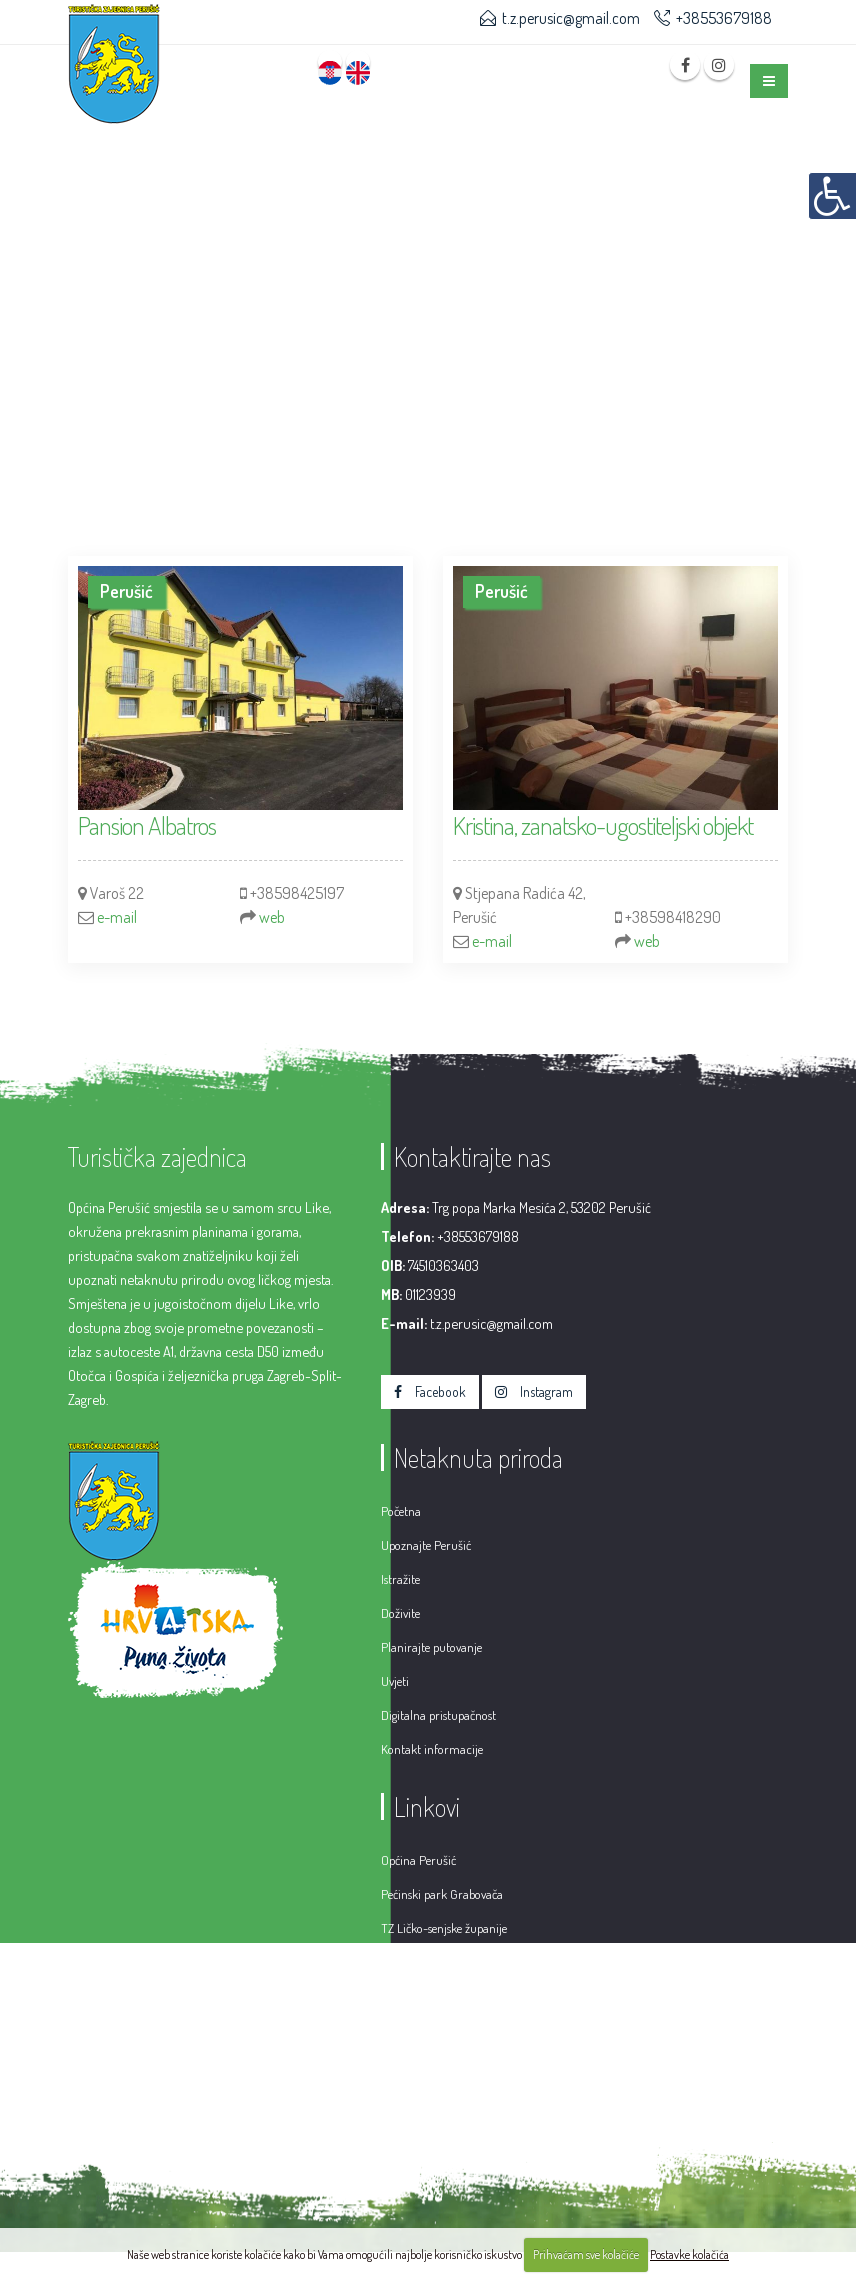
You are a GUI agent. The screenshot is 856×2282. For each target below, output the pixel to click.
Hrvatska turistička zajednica (453, 1962)
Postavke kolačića (689, 2254)
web (272, 917)
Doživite (400, 1613)
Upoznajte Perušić (426, 1545)
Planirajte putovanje (431, 1647)
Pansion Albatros (147, 825)
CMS (601, 2106)
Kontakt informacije (432, 1749)
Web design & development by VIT (475, 2106)
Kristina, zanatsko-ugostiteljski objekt (603, 825)
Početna (401, 1511)
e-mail (117, 917)
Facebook (430, 1391)
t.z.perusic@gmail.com (571, 18)
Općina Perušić (418, 1860)
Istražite (400, 1579)
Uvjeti (395, 1681)
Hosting (655, 2106)
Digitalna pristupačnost (438, 1715)
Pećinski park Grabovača (442, 1894)
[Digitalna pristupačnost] (832, 196)
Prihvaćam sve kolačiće (586, 2254)
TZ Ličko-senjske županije (444, 1928)
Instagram (534, 1391)
